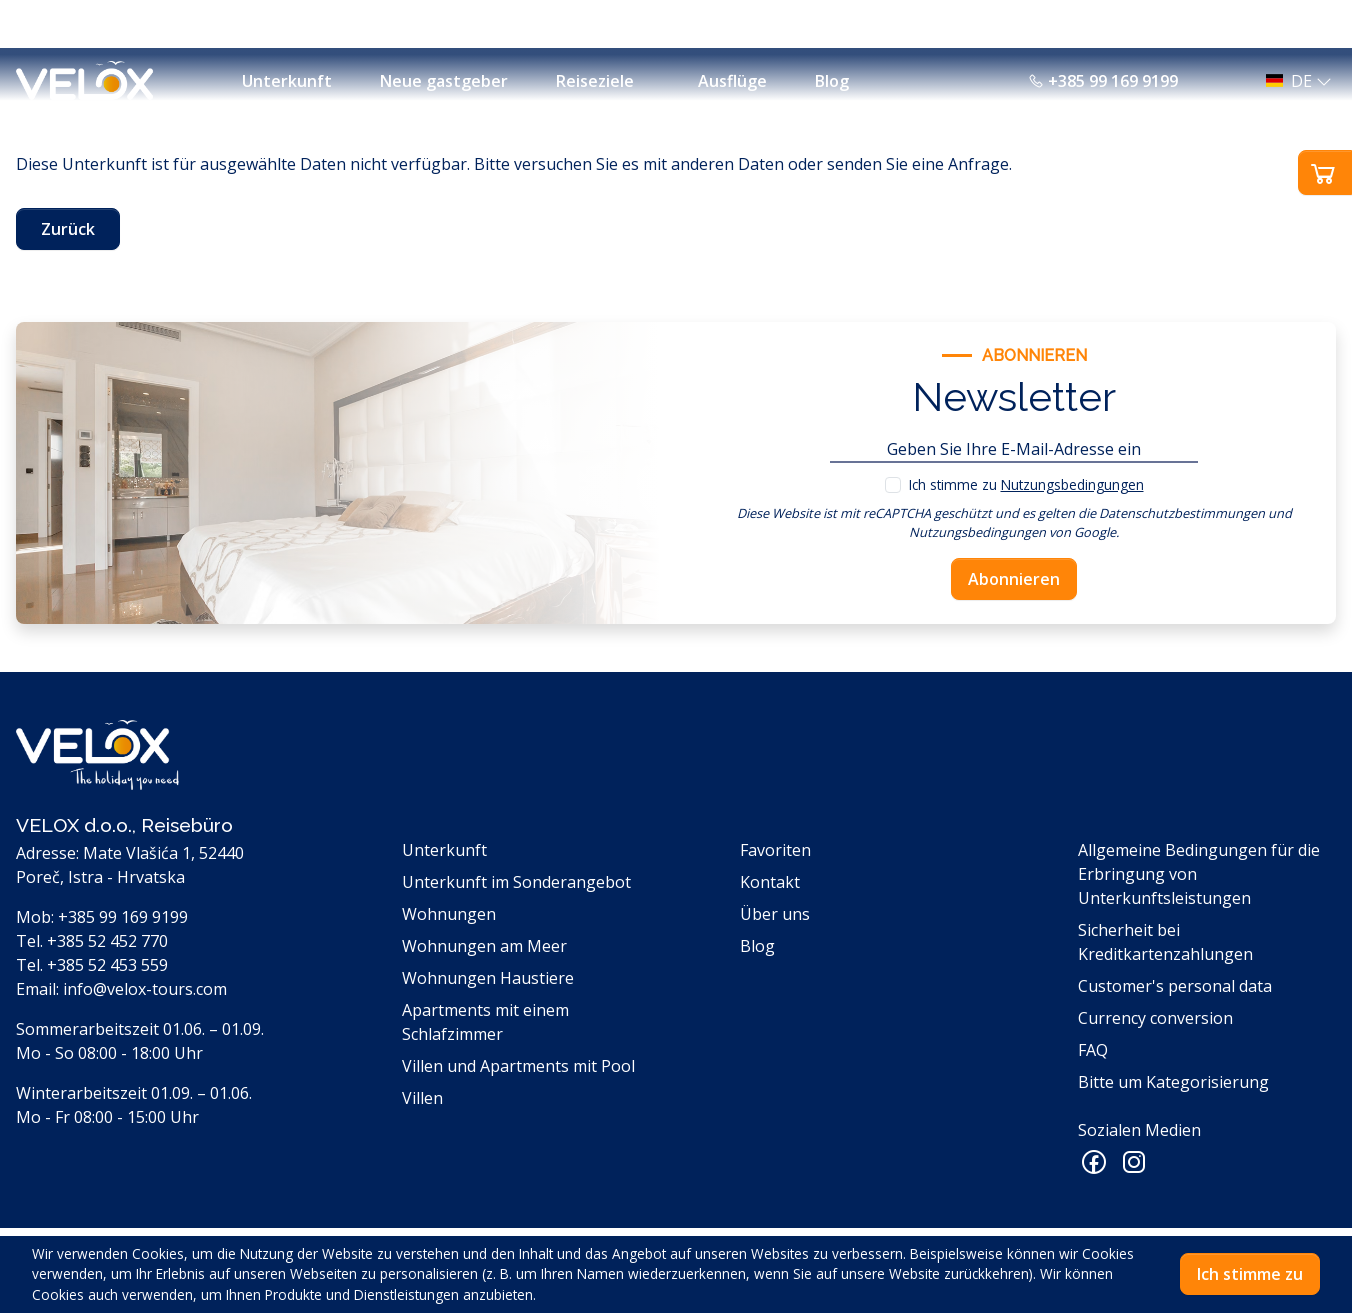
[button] (1293, 81)
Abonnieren (1014, 579)
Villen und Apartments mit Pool (518, 1066)
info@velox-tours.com (145, 989)
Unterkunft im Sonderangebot (516, 882)
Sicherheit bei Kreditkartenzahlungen (1165, 942)
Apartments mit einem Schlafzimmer (485, 1022)
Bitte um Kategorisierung (1173, 1082)
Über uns (775, 914)
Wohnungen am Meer (484, 946)
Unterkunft (287, 81)
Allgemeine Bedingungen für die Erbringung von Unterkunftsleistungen (1199, 874)
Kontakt (770, 882)
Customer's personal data (1175, 986)
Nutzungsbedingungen (1072, 484)
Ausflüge (732, 81)
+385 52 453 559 (107, 965)
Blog (832, 81)
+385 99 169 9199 (1103, 81)
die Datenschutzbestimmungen (1171, 513)
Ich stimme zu (1026, 484)
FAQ (1093, 1050)
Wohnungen (449, 914)
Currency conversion (1155, 1018)
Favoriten (775, 850)
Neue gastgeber (444, 81)
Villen (422, 1098)
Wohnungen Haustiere (488, 978)
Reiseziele (595, 81)
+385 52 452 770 (107, 941)
